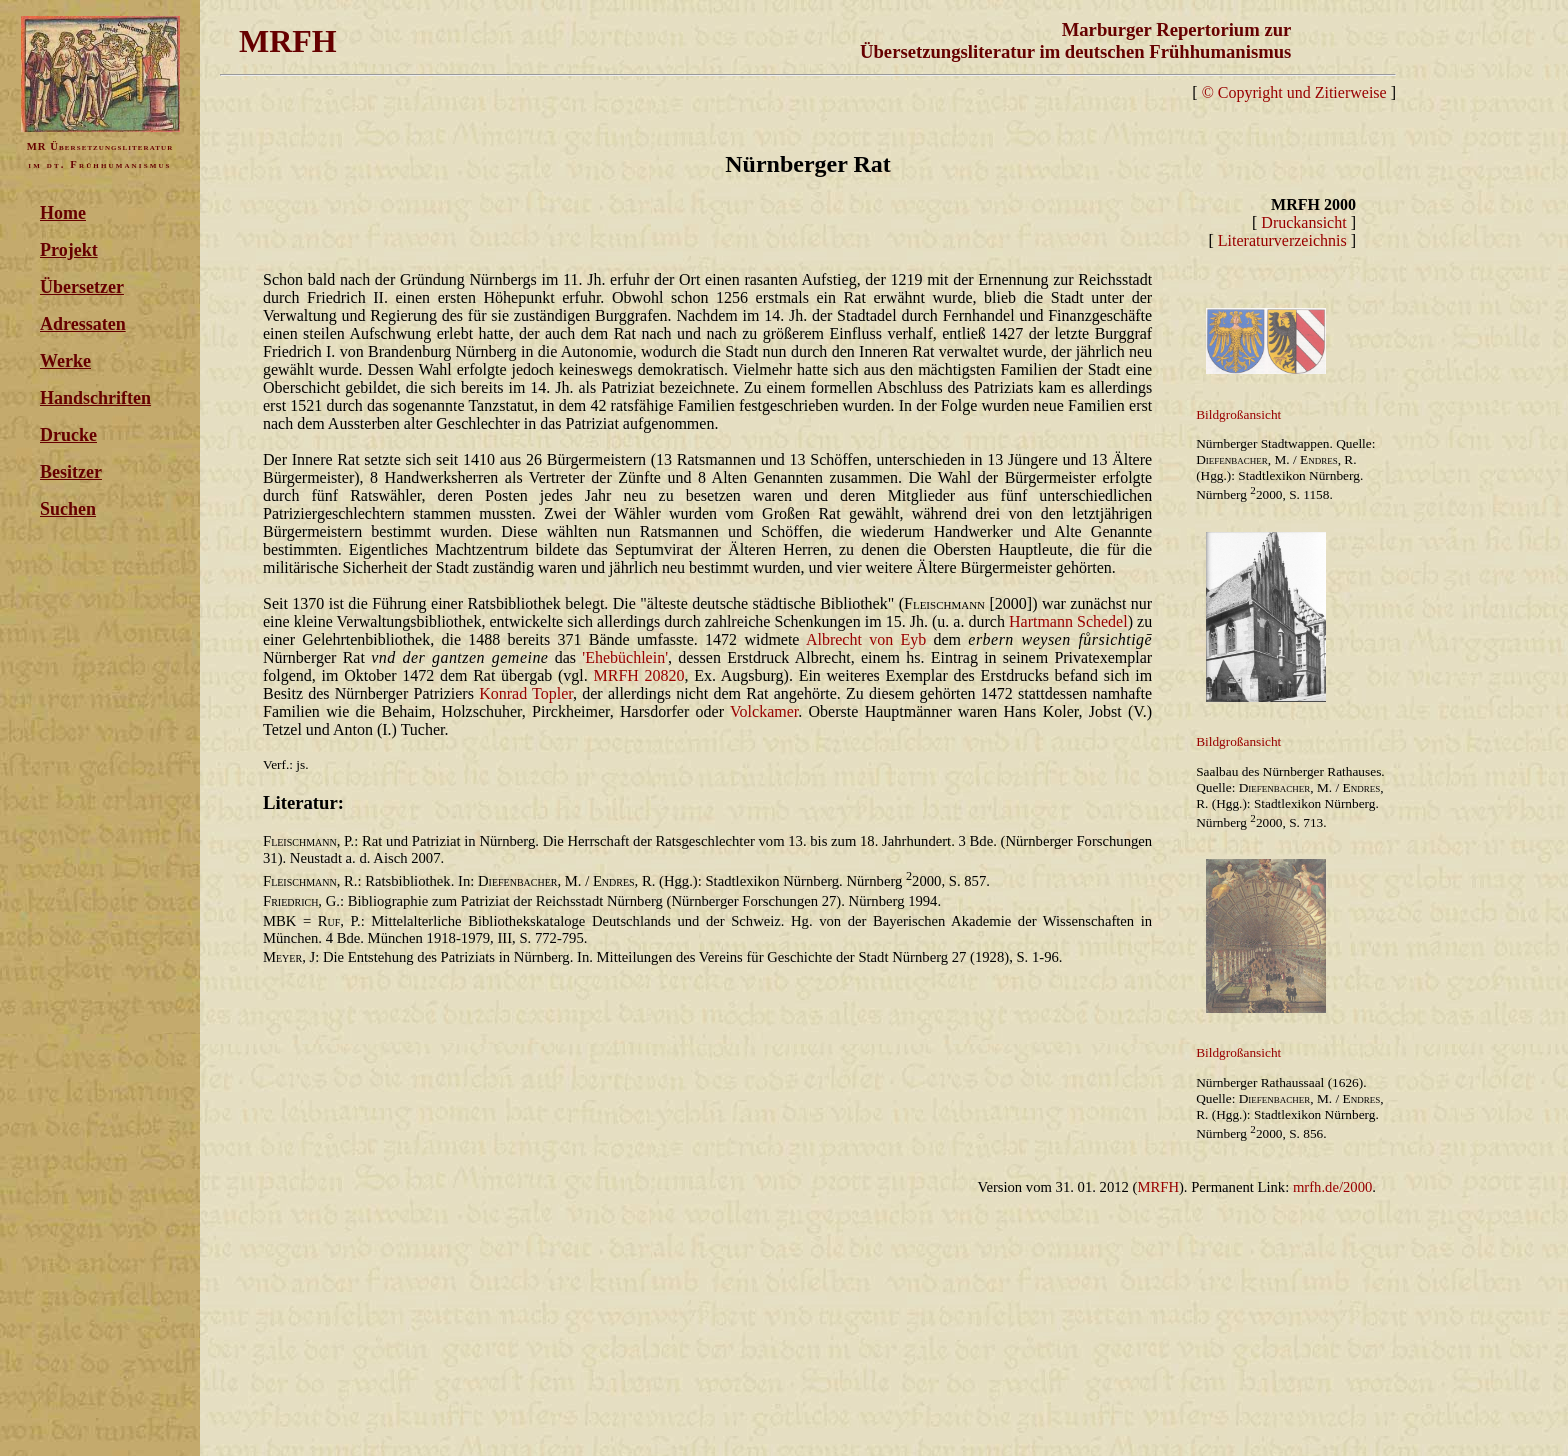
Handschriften (95, 398)
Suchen (68, 509)
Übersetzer (82, 287)
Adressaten (83, 324)
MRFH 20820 (638, 675)
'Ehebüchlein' (625, 657)
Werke (65, 361)
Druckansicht (1303, 222)
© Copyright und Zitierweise (1294, 92)
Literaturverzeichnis (1282, 240)
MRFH (1158, 1187)
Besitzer (71, 472)
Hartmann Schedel (1068, 621)
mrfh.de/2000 (1332, 1187)
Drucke (68, 435)
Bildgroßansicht (1238, 414)
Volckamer (764, 711)
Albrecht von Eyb (866, 639)
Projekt (69, 250)
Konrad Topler (526, 693)
